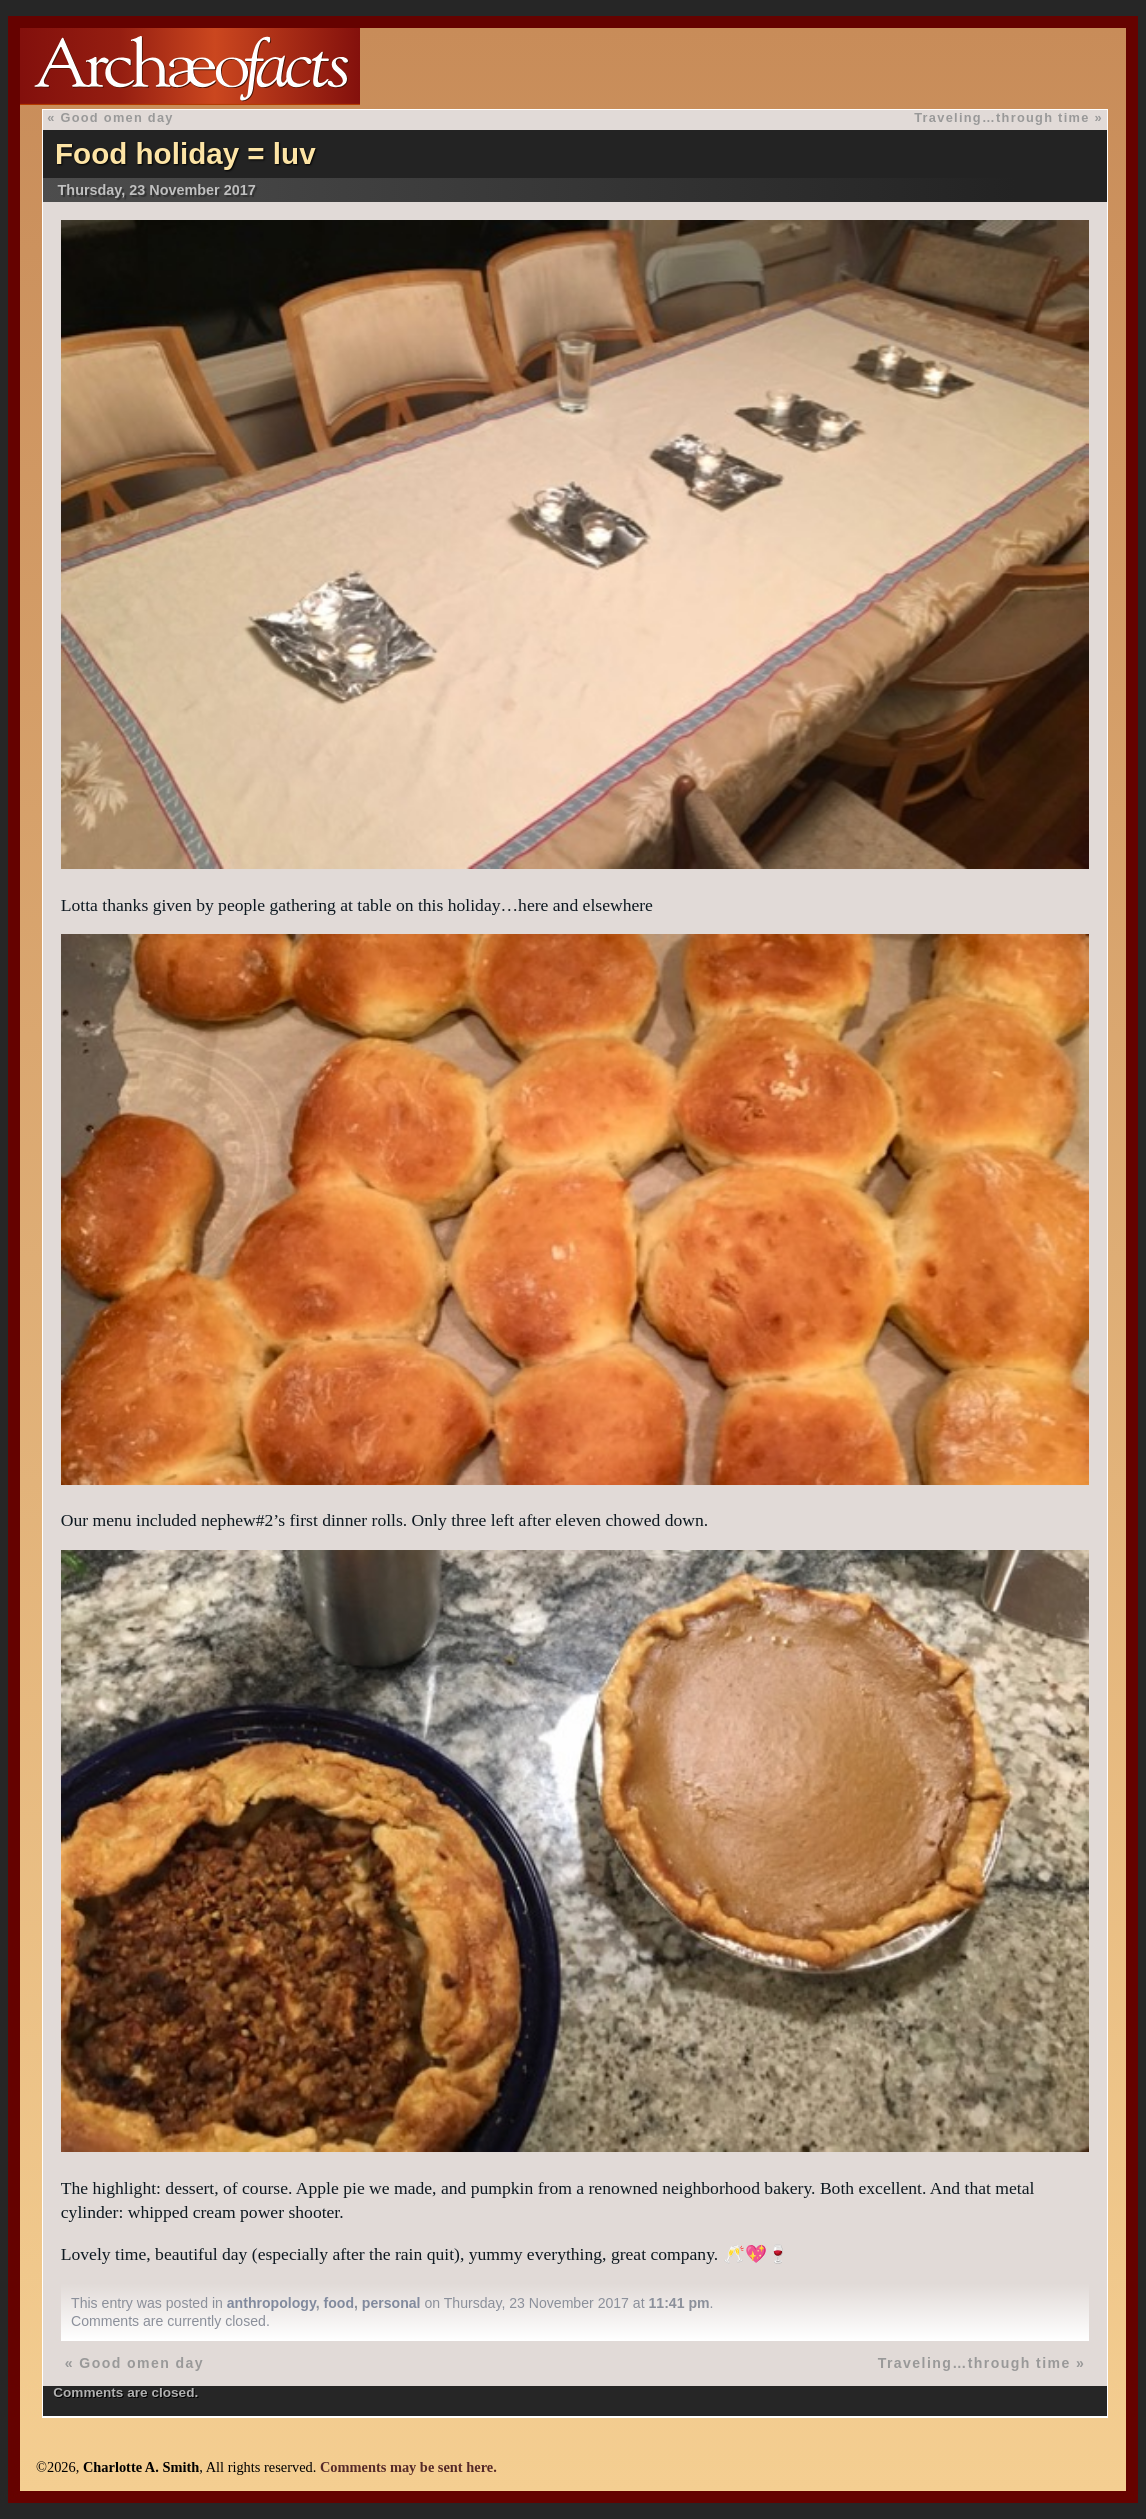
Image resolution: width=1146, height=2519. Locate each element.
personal (391, 2303)
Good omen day (116, 117)
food (339, 2303)
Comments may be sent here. (408, 2467)
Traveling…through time (1001, 117)
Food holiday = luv (185, 153)
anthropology (271, 2303)
